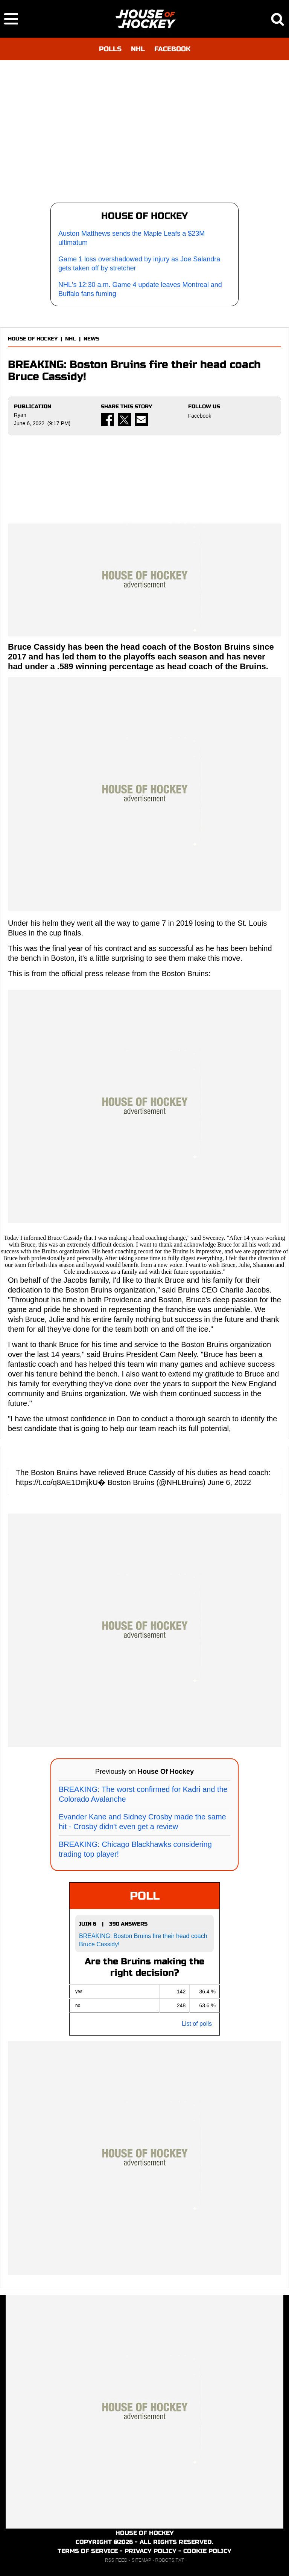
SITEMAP (141, 2560)
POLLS (110, 49)
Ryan (20, 415)
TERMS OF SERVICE (88, 2551)
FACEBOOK (172, 49)
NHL (138, 49)
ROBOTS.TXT (169, 2560)
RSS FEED (116, 2560)
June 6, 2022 (229, 1482)
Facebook (199, 416)
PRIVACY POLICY (150, 2551)
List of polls (197, 2024)
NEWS (91, 339)
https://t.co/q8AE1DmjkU (57, 1482)
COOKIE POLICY (207, 2551)
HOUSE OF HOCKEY (33, 339)
